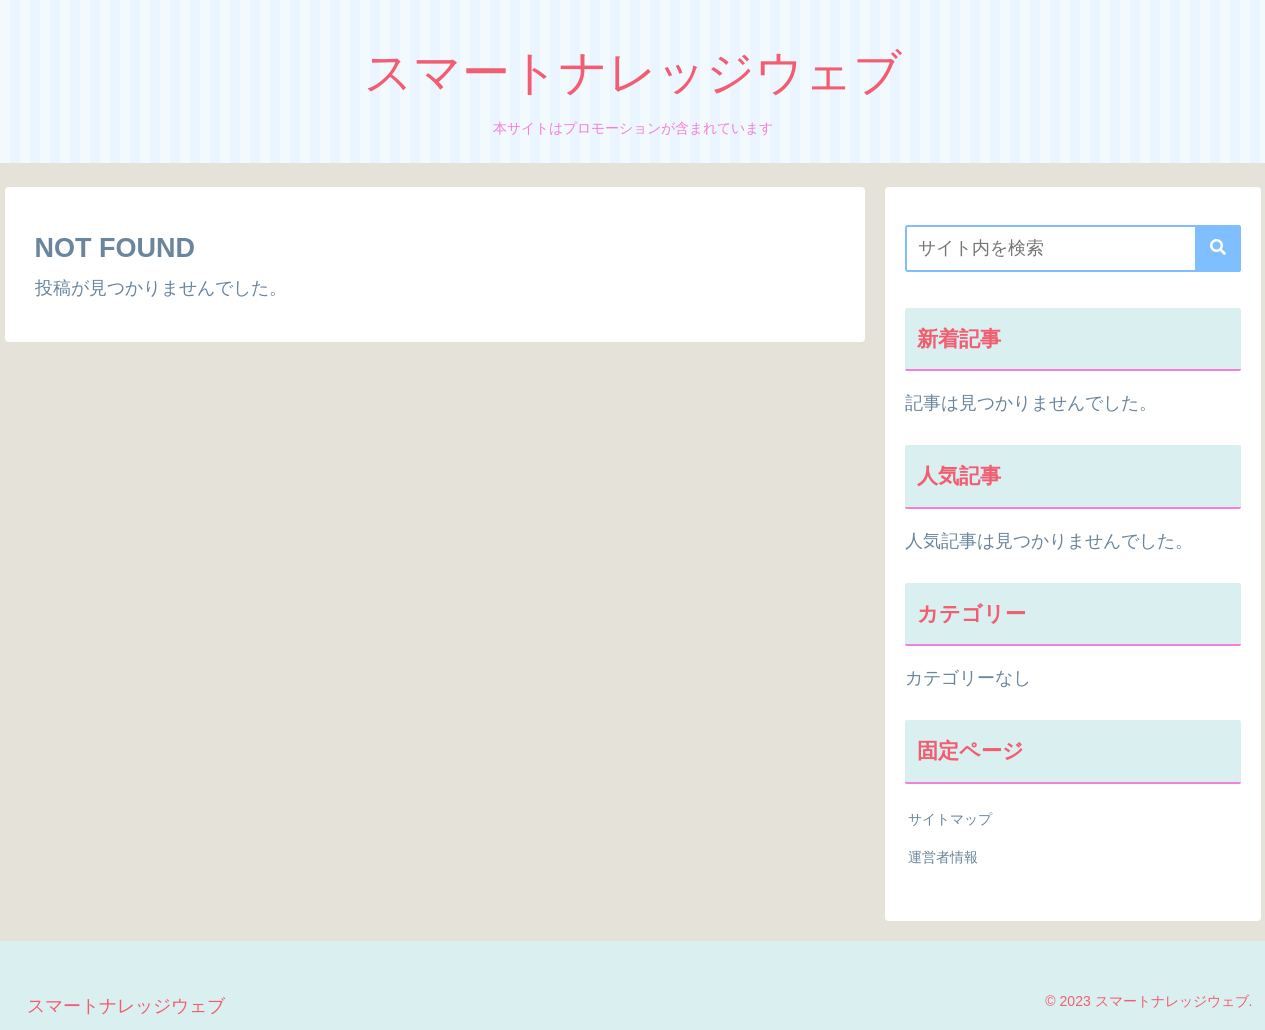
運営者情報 (943, 857)
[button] (1218, 248)
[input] (1073, 248)
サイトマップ (950, 819)
